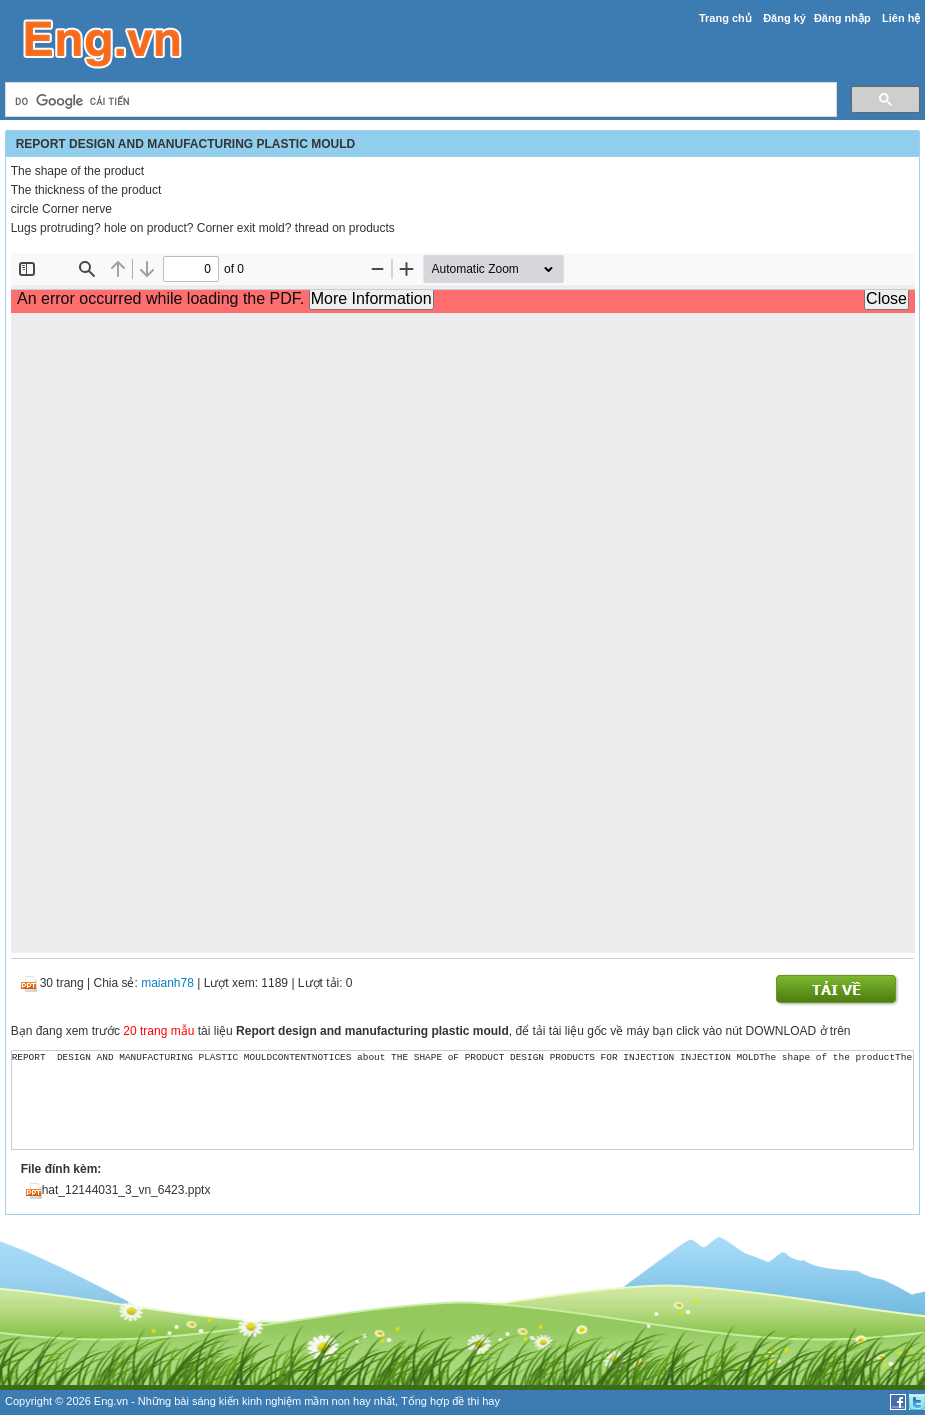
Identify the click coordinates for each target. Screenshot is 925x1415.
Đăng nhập (842, 18)
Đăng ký (784, 18)
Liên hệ (901, 18)
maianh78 (167, 983)
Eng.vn (111, 1401)
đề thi (465, 1401)
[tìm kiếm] (419, 101)
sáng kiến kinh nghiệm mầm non (271, 1401)
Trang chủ (725, 18)
